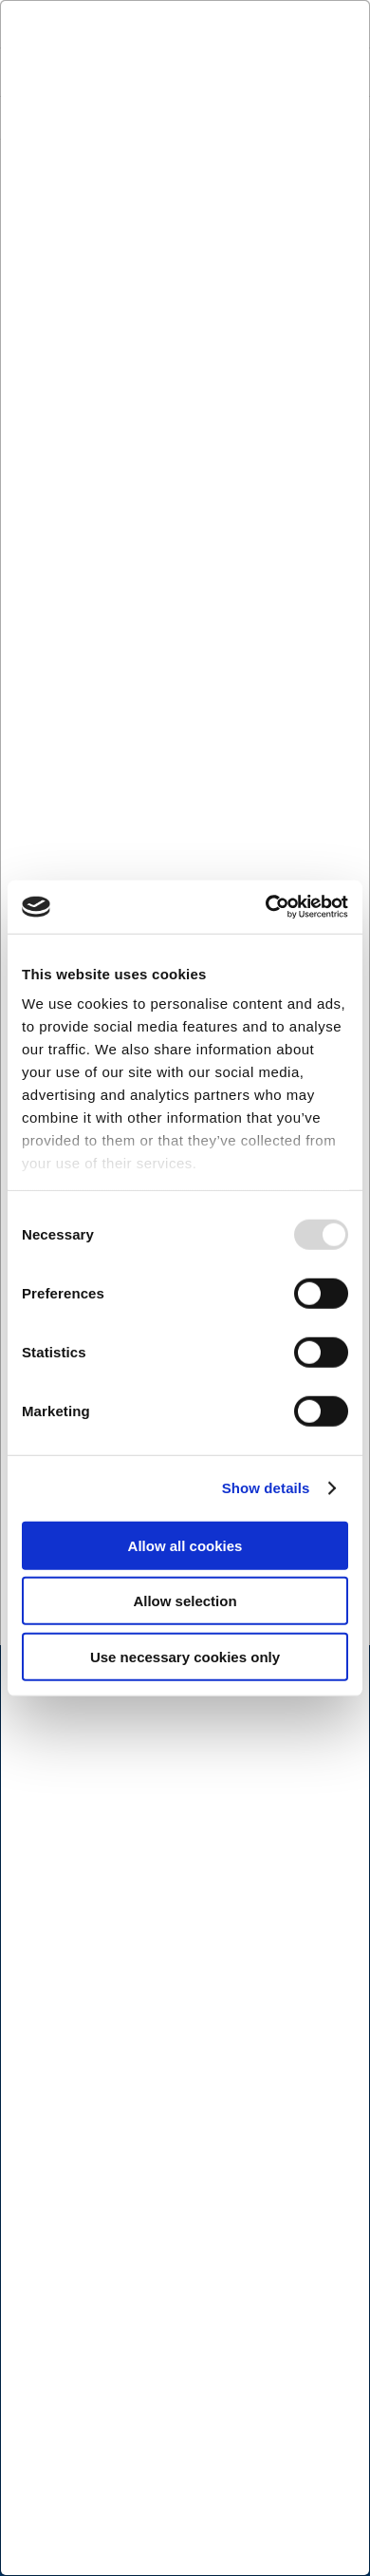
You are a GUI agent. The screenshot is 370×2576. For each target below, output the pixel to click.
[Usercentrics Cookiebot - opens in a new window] (266, 907)
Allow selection (184, 1601)
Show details (266, 1488)
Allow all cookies (185, 1545)
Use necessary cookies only (185, 1656)
